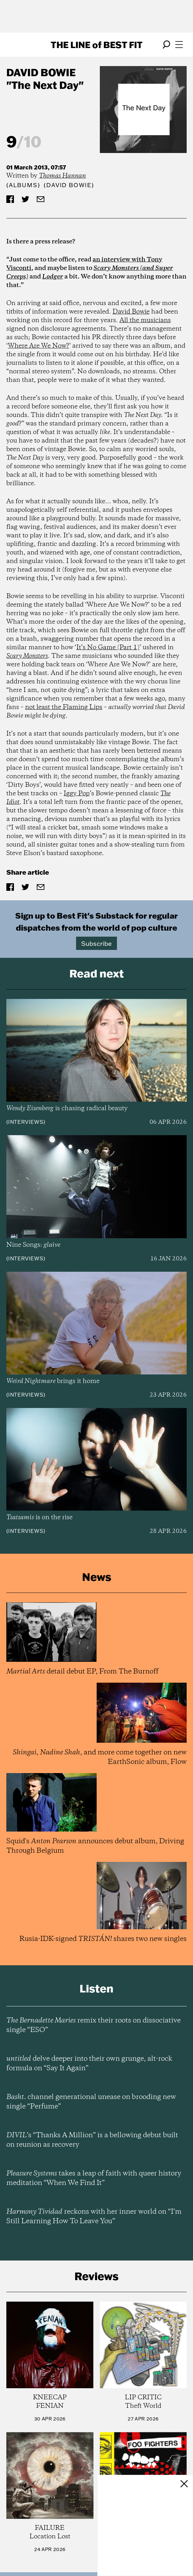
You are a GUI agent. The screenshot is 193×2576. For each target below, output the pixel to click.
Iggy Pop (77, 793)
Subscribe (96, 943)
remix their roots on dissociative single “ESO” (93, 2025)
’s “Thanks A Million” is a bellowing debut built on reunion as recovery (92, 2140)
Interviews (25, 1122)
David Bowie (41, 72)
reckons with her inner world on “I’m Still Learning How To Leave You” (94, 2216)
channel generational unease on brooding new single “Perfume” (91, 2101)
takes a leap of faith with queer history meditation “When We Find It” (93, 2178)
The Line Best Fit (97, 44)
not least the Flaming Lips (63, 707)
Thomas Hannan (62, 176)
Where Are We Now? (38, 346)
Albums (23, 185)
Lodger (52, 276)
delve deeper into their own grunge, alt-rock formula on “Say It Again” (89, 2063)
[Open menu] (179, 44)
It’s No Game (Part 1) (107, 647)
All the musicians (145, 320)
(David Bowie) (69, 185)
